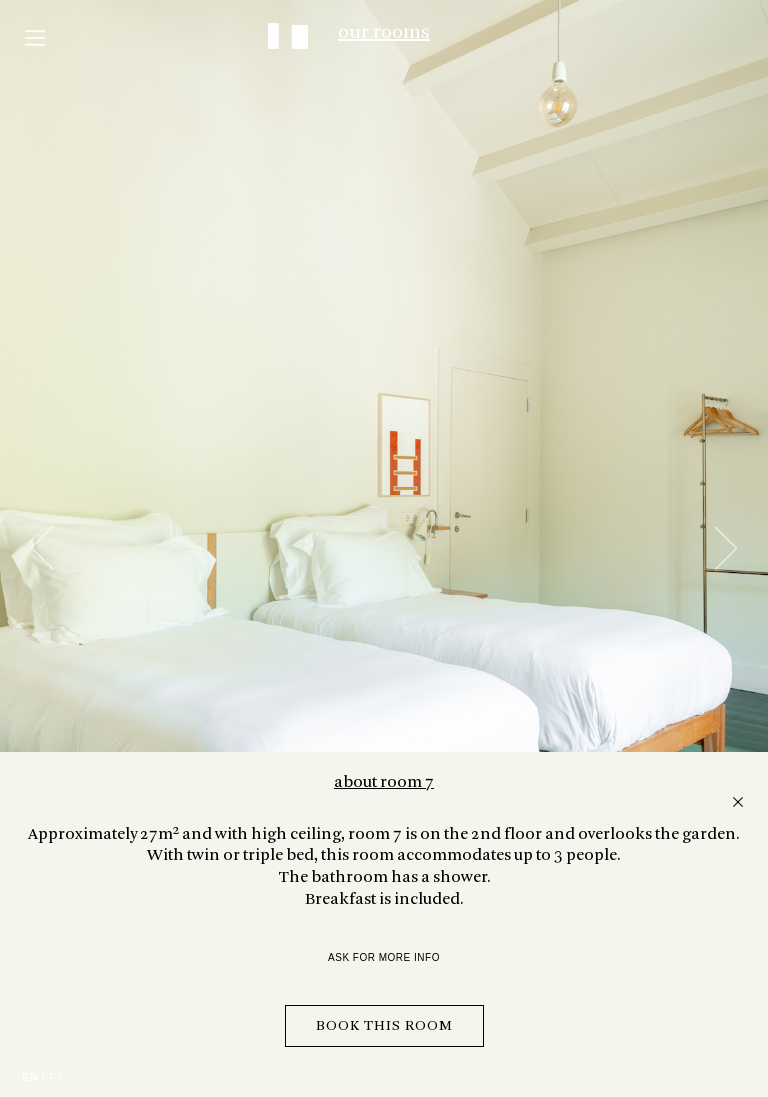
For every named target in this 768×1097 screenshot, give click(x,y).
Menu (35, 38)
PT (56, 1077)
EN (30, 1077)
